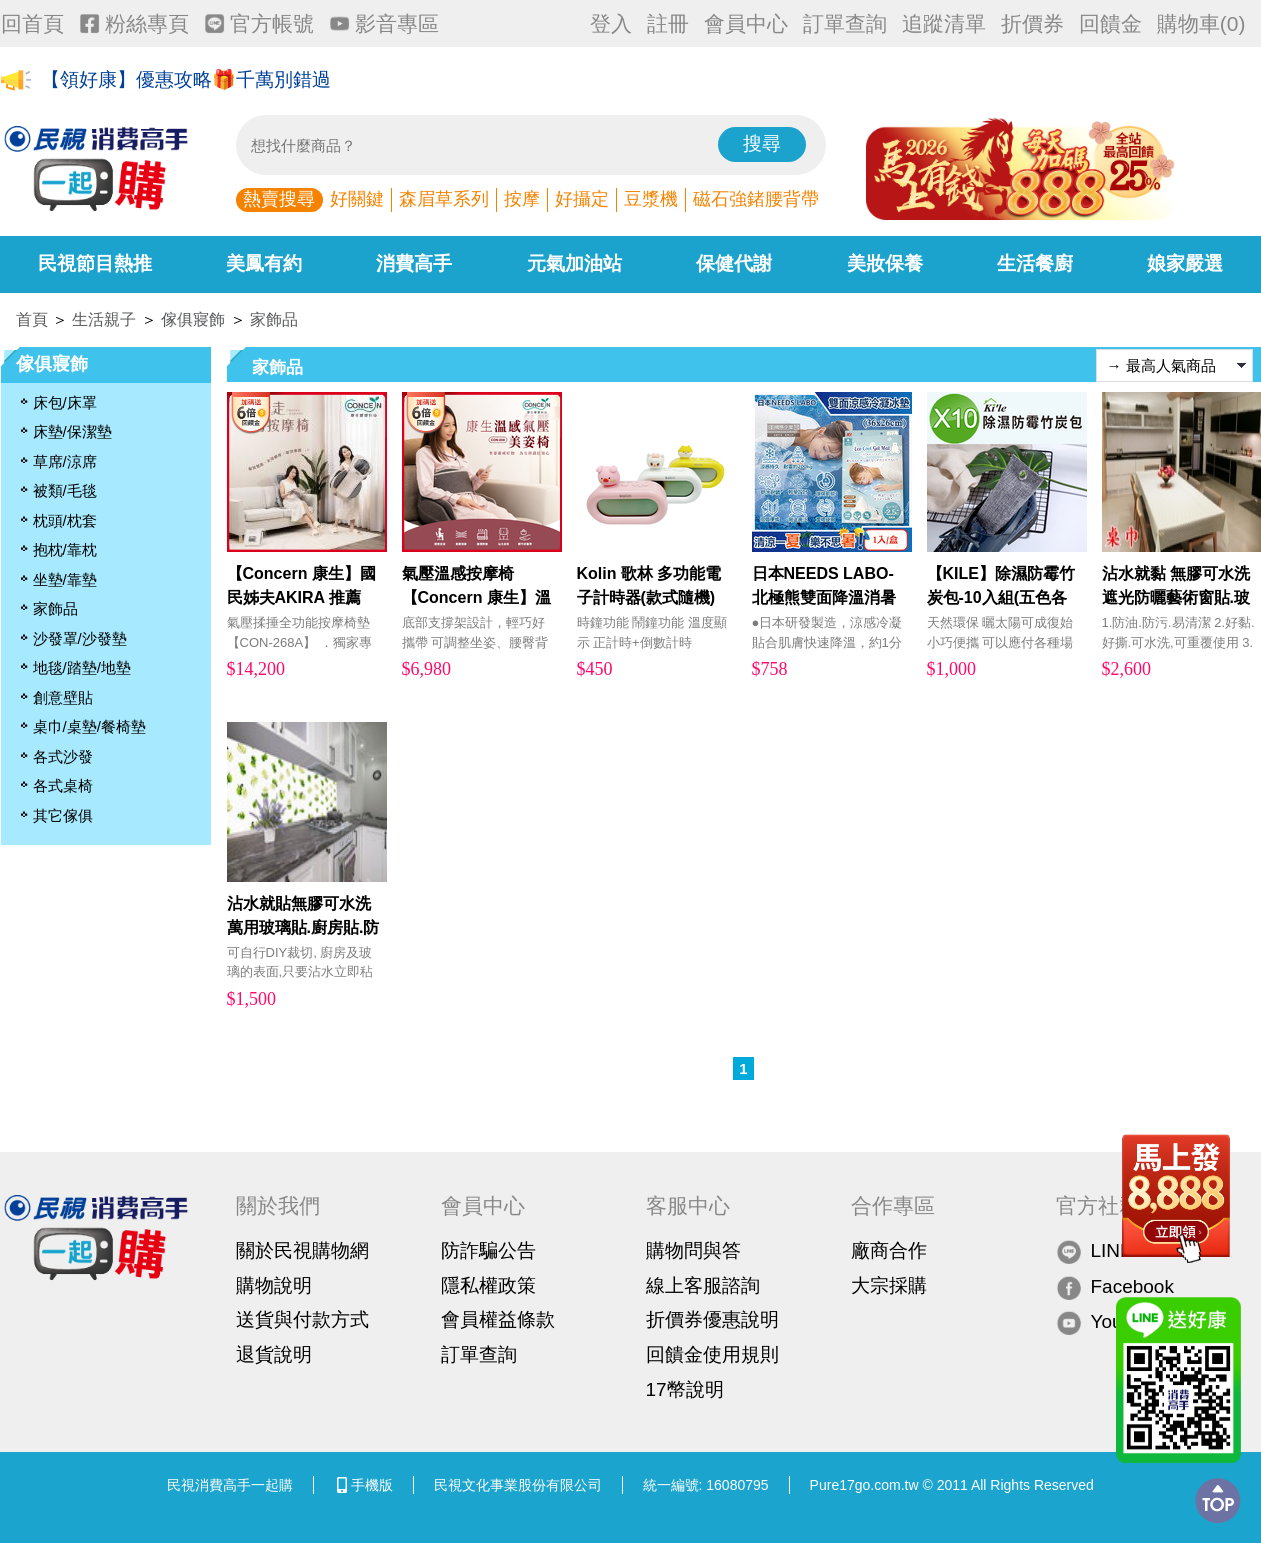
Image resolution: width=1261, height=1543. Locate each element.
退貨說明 (274, 1354)
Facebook (1115, 1286)
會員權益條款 (498, 1319)
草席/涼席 (65, 461)
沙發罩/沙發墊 (80, 638)
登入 (611, 23)
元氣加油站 (574, 263)
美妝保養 (885, 263)
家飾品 (274, 319)
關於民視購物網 (302, 1250)
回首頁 (32, 23)
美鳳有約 (264, 263)
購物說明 (274, 1285)
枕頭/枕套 (65, 520)
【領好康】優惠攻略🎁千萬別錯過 (186, 81)
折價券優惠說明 (712, 1319)
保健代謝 (734, 263)
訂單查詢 (845, 23)
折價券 (1032, 23)
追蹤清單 (944, 23)
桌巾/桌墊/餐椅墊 (89, 726)
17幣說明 (685, 1389)
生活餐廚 (1035, 263)
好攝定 (582, 199)
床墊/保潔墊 (72, 431)
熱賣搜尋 (279, 199)
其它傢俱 (63, 815)
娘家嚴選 (1185, 263)
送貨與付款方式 (302, 1319)
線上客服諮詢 (703, 1285)
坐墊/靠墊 (65, 579)
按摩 (522, 199)
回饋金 (1110, 23)
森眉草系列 (444, 199)
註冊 (668, 23)
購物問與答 (693, 1250)
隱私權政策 (488, 1285)
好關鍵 (357, 199)
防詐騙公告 (488, 1250)
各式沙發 (63, 756)
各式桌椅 (63, 785)
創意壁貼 (63, 697)
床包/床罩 (65, 402)
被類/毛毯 (65, 490)
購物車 (1201, 23)
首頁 (32, 319)
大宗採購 (889, 1285)
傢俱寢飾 (193, 319)
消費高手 (414, 263)
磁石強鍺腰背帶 (756, 199)
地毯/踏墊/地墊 (82, 667)
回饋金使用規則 (712, 1354)
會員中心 (746, 23)
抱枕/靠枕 (65, 549)
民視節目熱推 (95, 263)
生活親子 (104, 319)
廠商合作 (889, 1250)
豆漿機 (651, 199)
